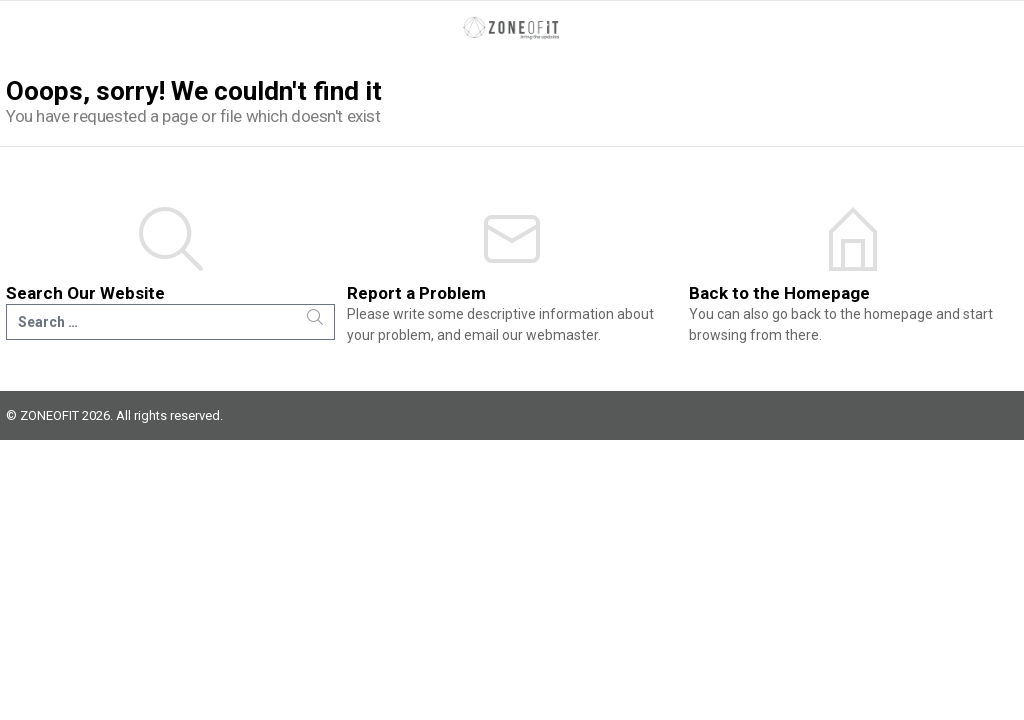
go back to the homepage (852, 314)
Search (315, 317)
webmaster (562, 335)
